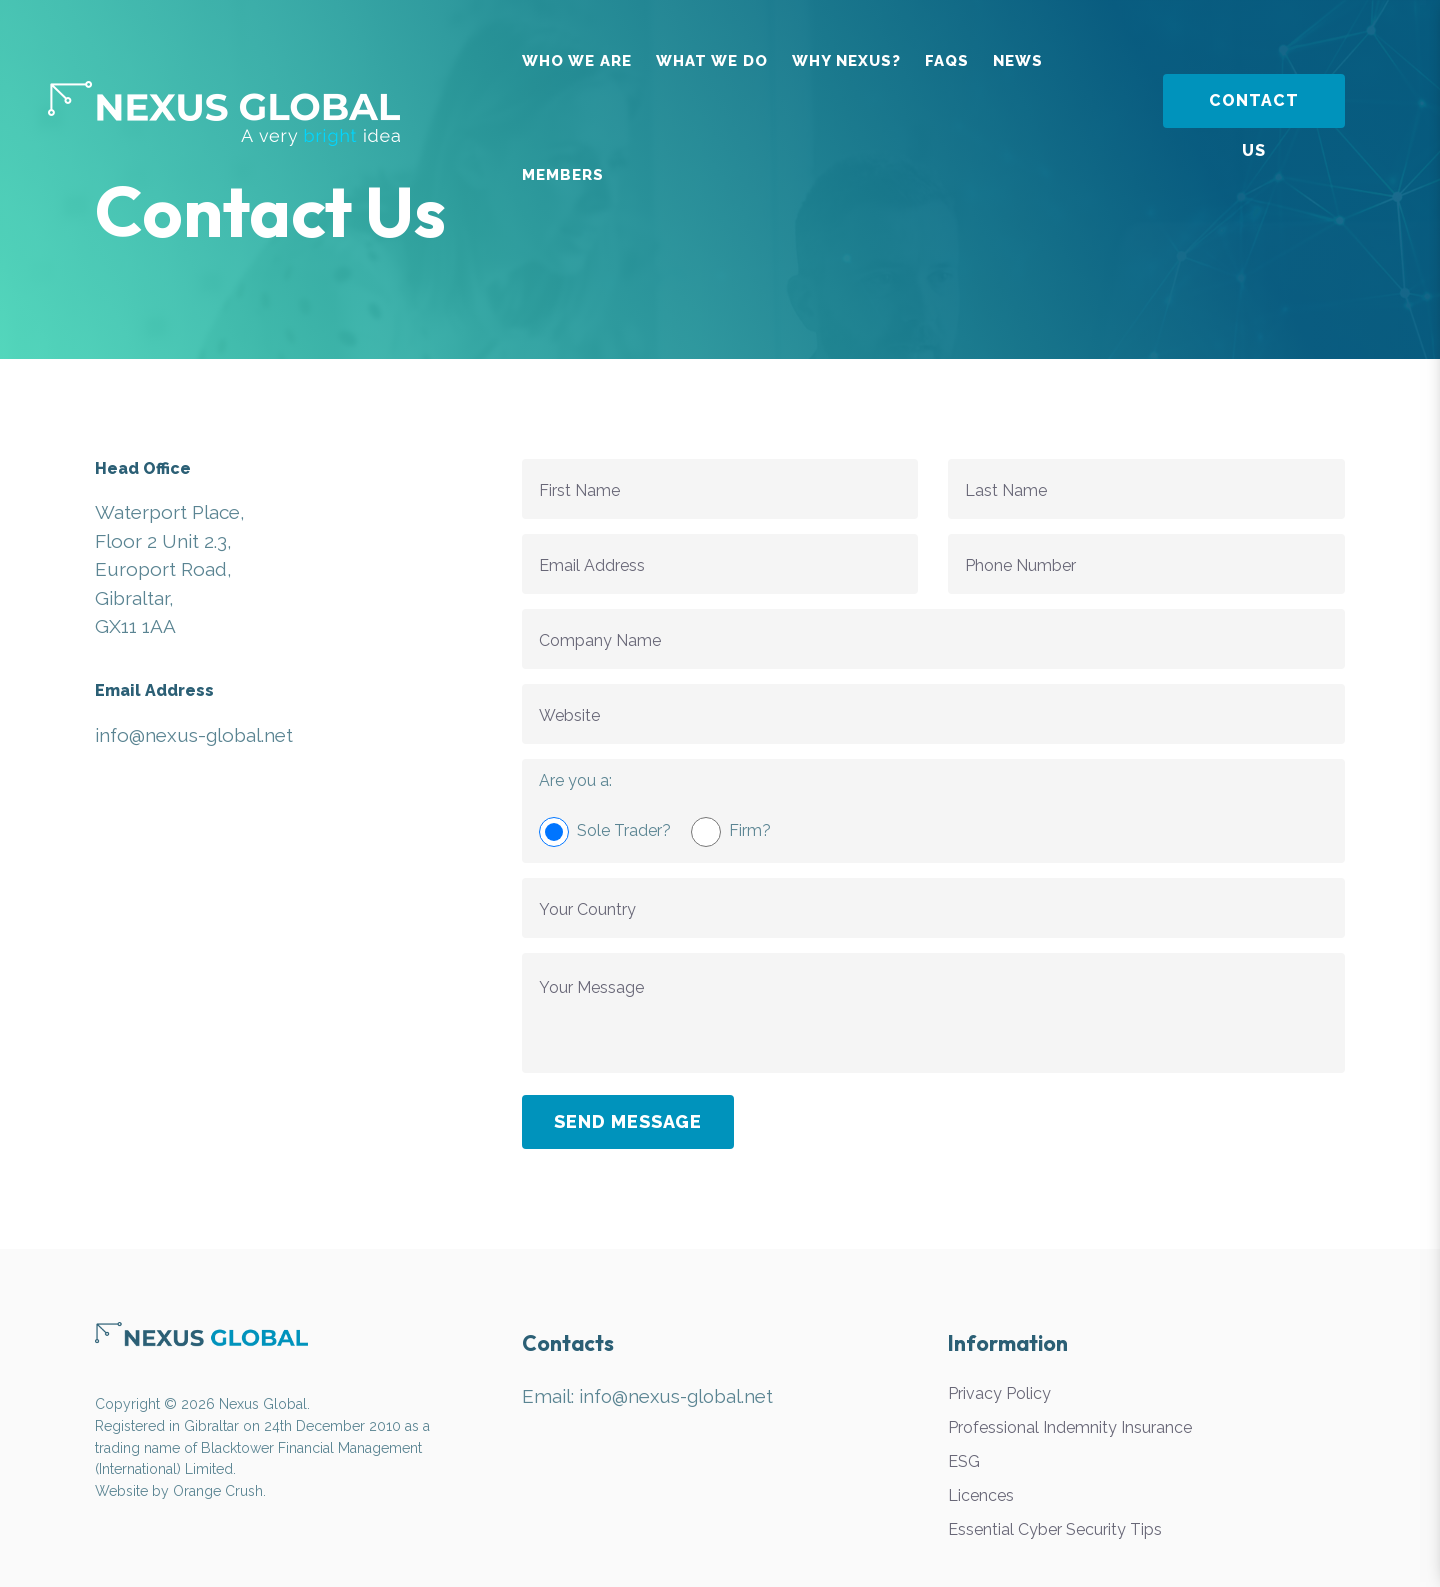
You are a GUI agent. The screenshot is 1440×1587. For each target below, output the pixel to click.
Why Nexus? (846, 61)
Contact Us (1254, 109)
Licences (981, 1495)
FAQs (947, 61)
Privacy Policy (999, 1393)
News (1018, 61)
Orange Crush (218, 1491)
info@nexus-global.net (678, 1396)
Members (563, 175)
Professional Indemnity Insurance (1070, 1427)
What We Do (712, 61)
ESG (964, 1461)
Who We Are (577, 61)
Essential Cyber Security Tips (1055, 1529)
